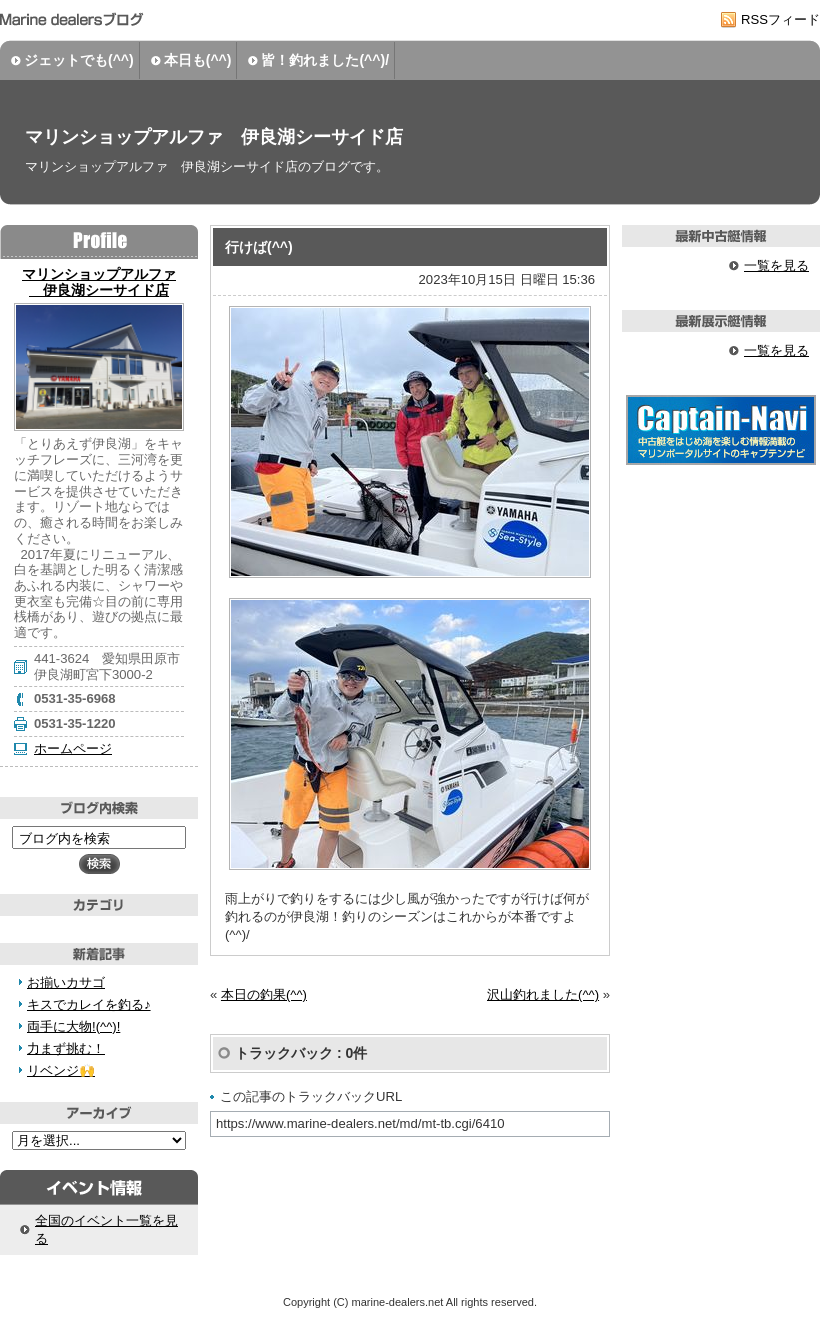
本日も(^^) (198, 60)
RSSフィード (780, 19)
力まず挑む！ (66, 1048)
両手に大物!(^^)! (73, 1026)
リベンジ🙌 (61, 1070)
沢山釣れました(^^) (543, 994)
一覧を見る (776, 265)
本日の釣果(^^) (264, 994)
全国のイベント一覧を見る (106, 1229)
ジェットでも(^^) (79, 60)
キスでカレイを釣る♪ (89, 1004)
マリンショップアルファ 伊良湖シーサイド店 (214, 137)
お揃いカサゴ (66, 982)
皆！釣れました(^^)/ (325, 60)
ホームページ (73, 748)
